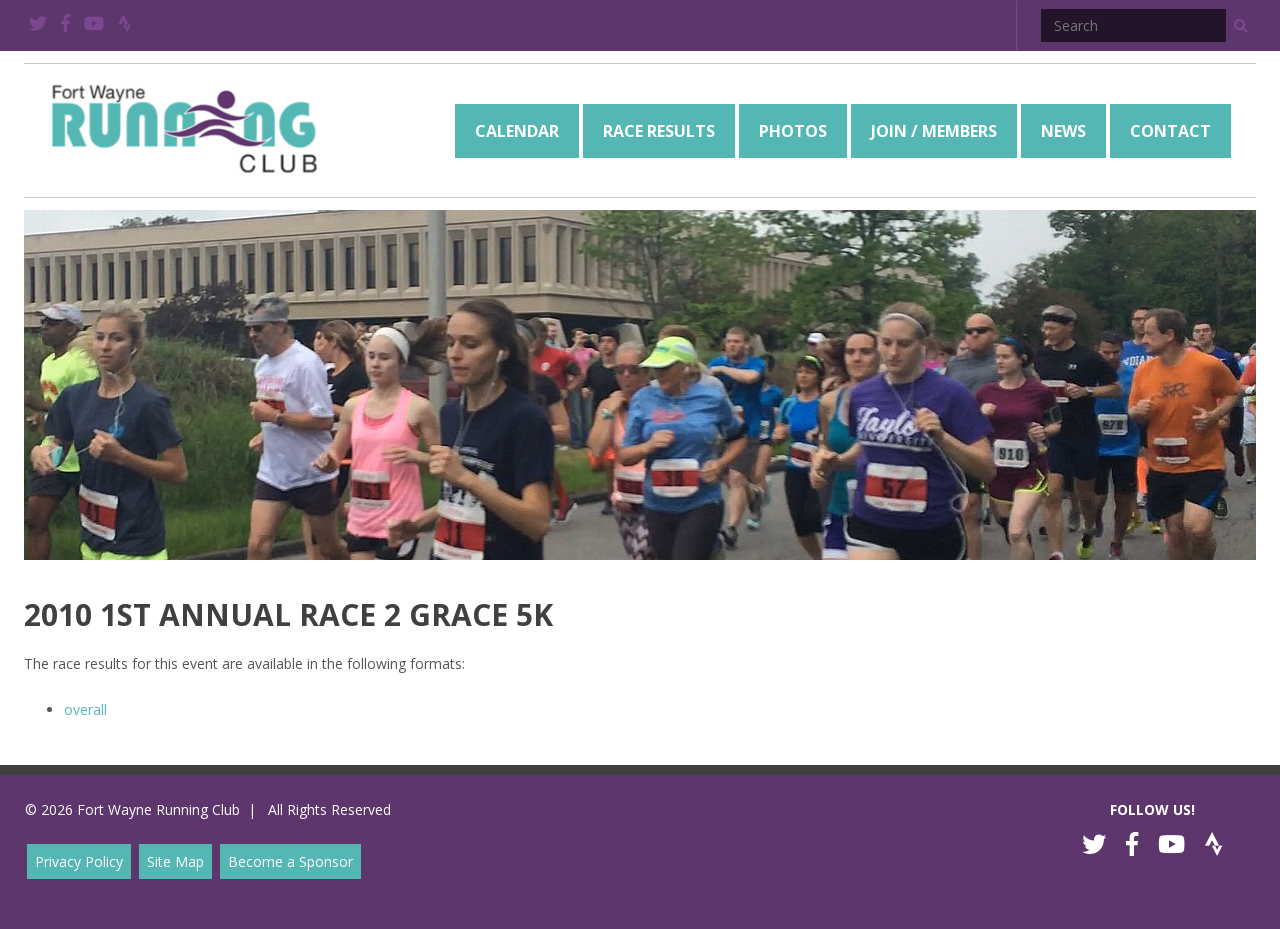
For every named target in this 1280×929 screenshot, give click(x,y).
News (1063, 131)
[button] (1241, 26)
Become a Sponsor (290, 861)
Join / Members (934, 131)
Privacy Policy (79, 861)
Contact (1170, 131)
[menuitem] (517, 131)
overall (85, 709)
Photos (793, 131)
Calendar (517, 131)
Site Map (175, 861)
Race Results (659, 131)
